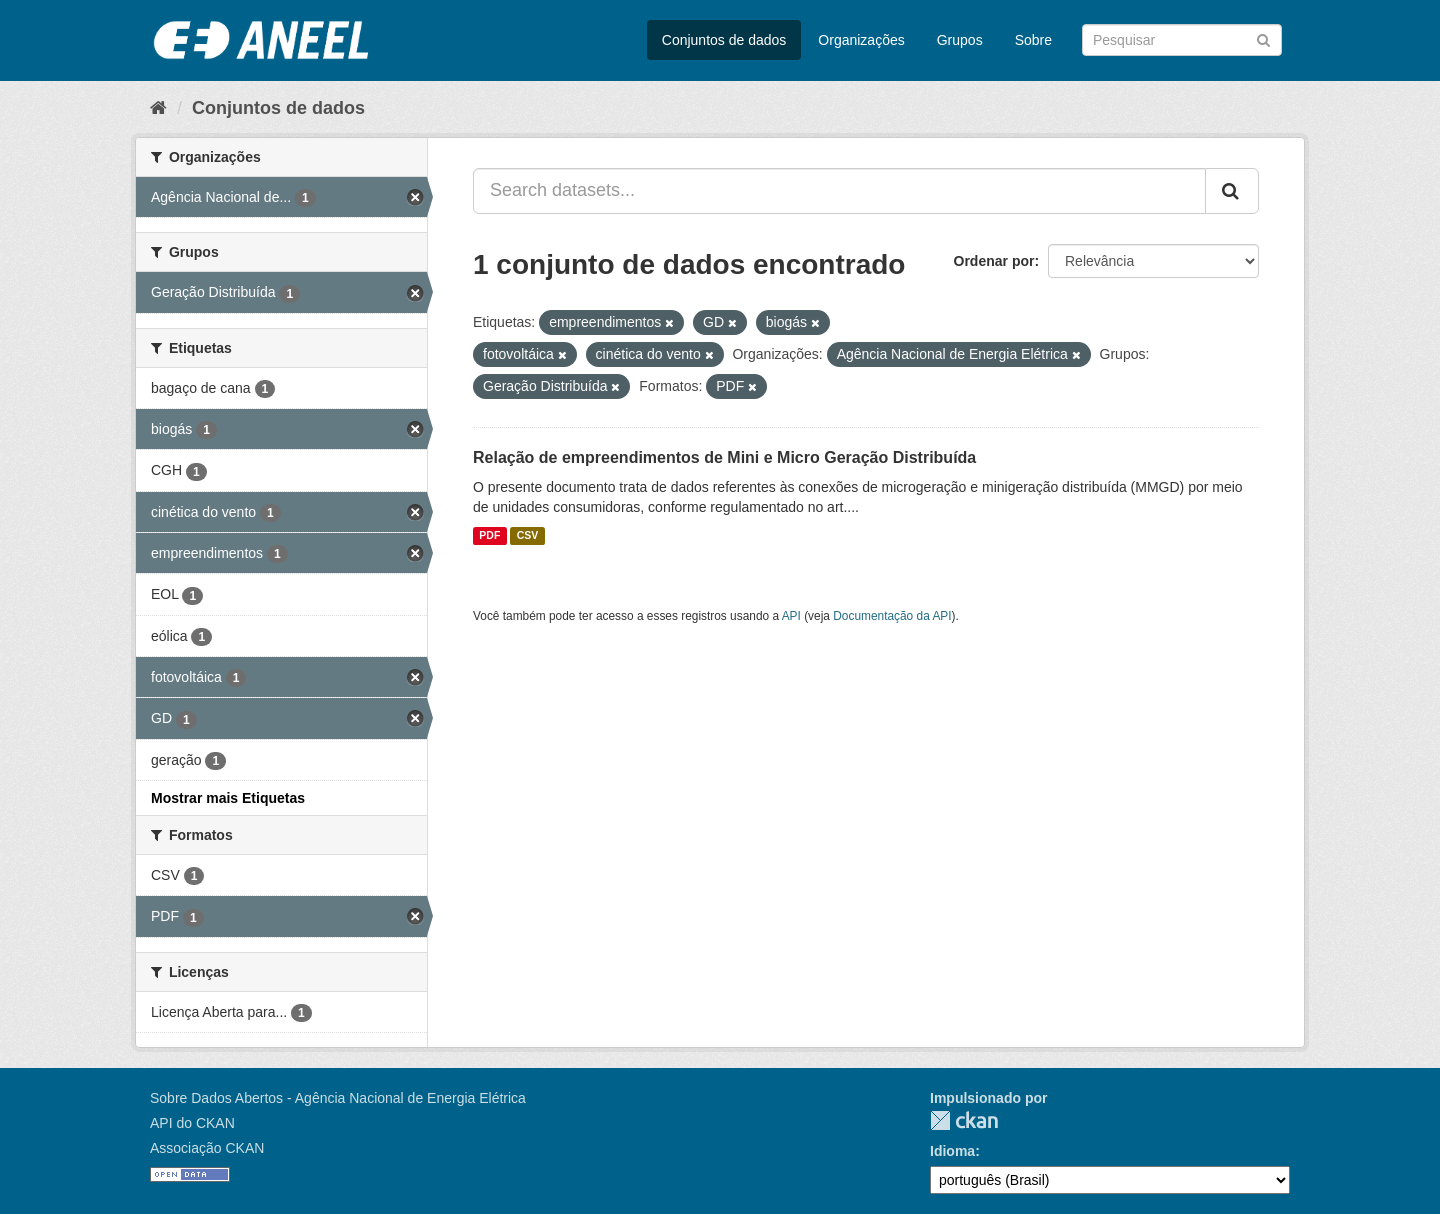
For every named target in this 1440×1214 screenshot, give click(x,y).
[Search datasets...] (839, 191)
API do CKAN (192, 1123)
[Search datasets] (1182, 40)
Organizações (861, 40)
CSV (528, 536)
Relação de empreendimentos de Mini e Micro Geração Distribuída (724, 457)
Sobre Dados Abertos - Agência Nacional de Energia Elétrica (338, 1098)
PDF (489, 536)
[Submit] (1263, 38)
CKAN (964, 1120)
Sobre (1033, 40)
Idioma (952, 1151)
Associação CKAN (207, 1148)
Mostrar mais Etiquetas (228, 798)
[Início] (158, 108)
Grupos (960, 40)
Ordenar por (994, 261)
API (791, 616)
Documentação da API (892, 616)
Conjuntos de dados (724, 40)
